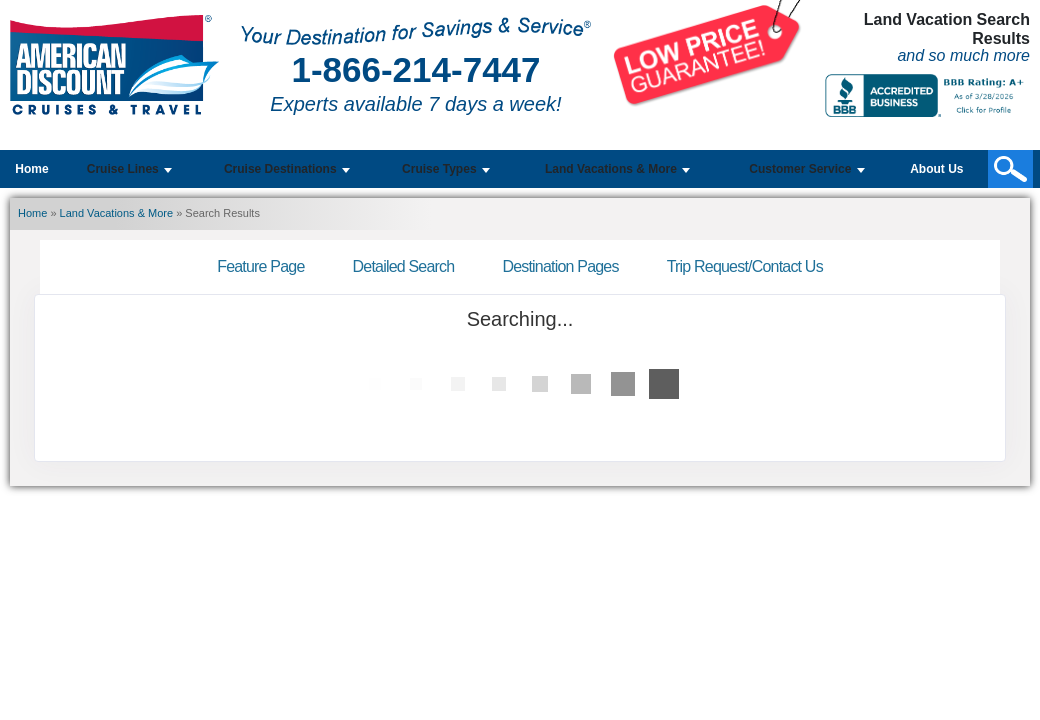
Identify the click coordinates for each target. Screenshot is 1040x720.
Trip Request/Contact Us (745, 266)
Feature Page (260, 266)
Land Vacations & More (117, 213)
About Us (936, 169)
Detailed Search (404, 266)
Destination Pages (560, 266)
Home (31, 169)
